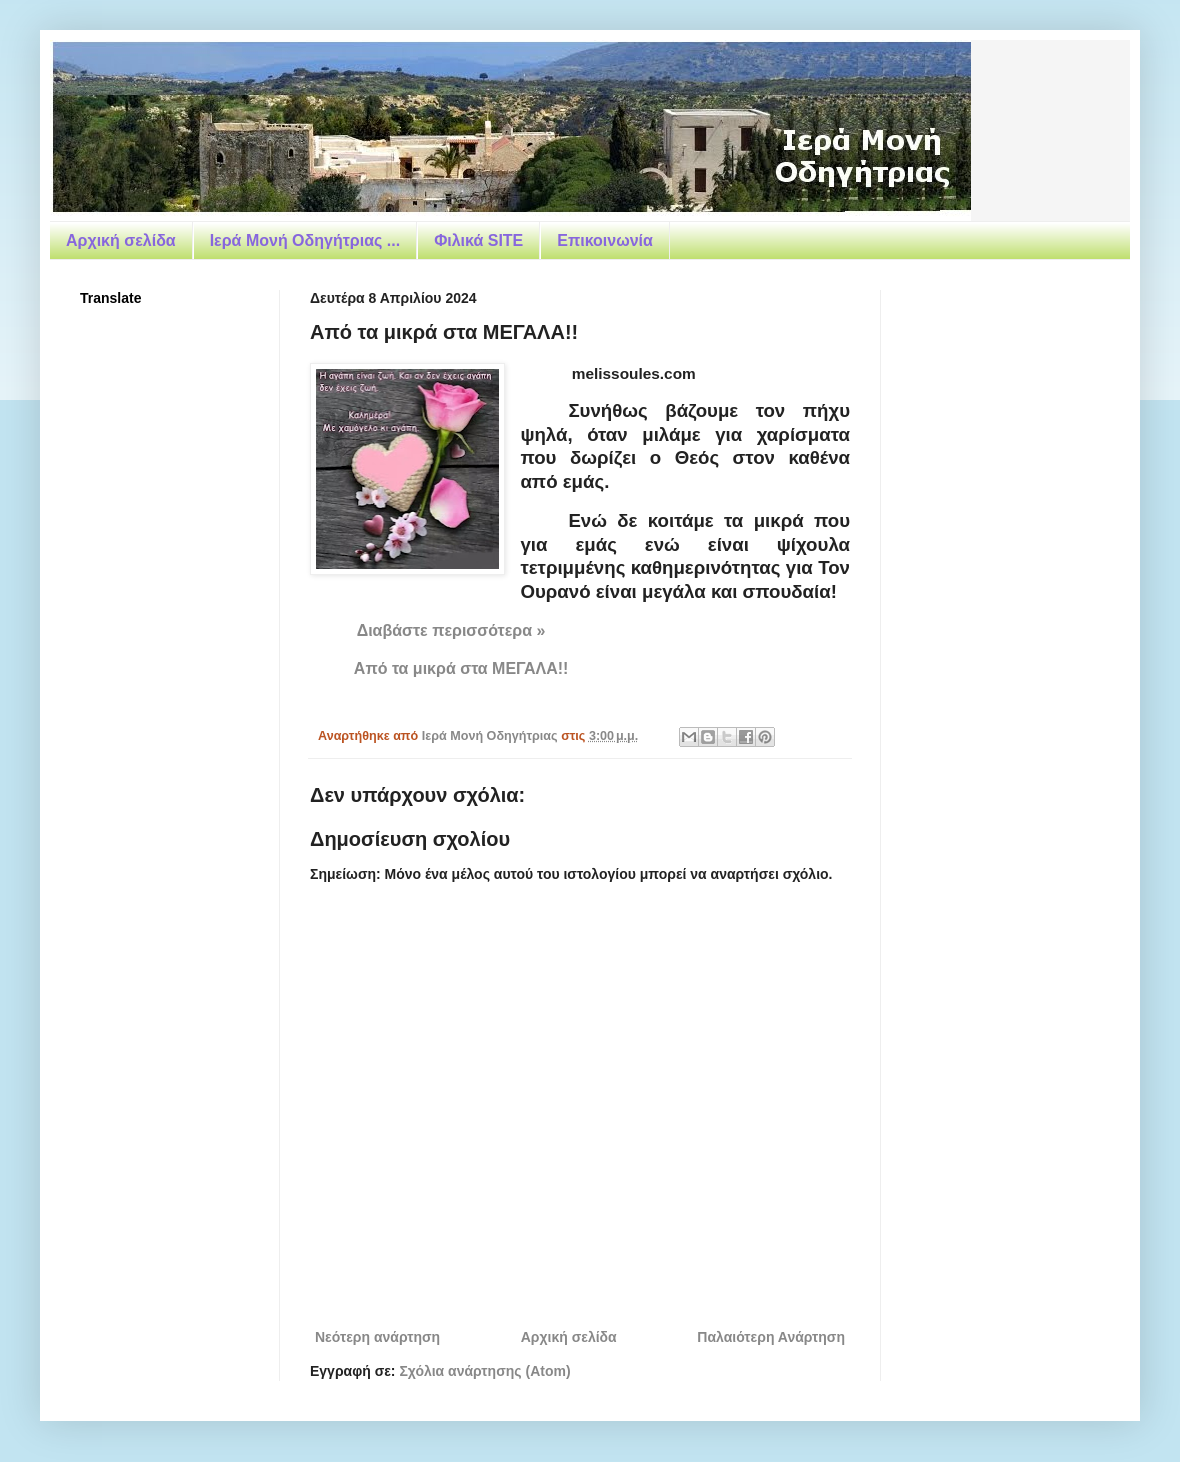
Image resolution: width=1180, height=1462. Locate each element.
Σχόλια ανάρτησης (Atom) (484, 1371)
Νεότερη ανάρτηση (377, 1337)
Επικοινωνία (605, 240)
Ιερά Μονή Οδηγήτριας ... (305, 240)
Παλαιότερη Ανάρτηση (771, 1337)
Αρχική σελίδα (121, 240)
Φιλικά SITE (478, 240)
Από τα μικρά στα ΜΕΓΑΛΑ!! (461, 668)
